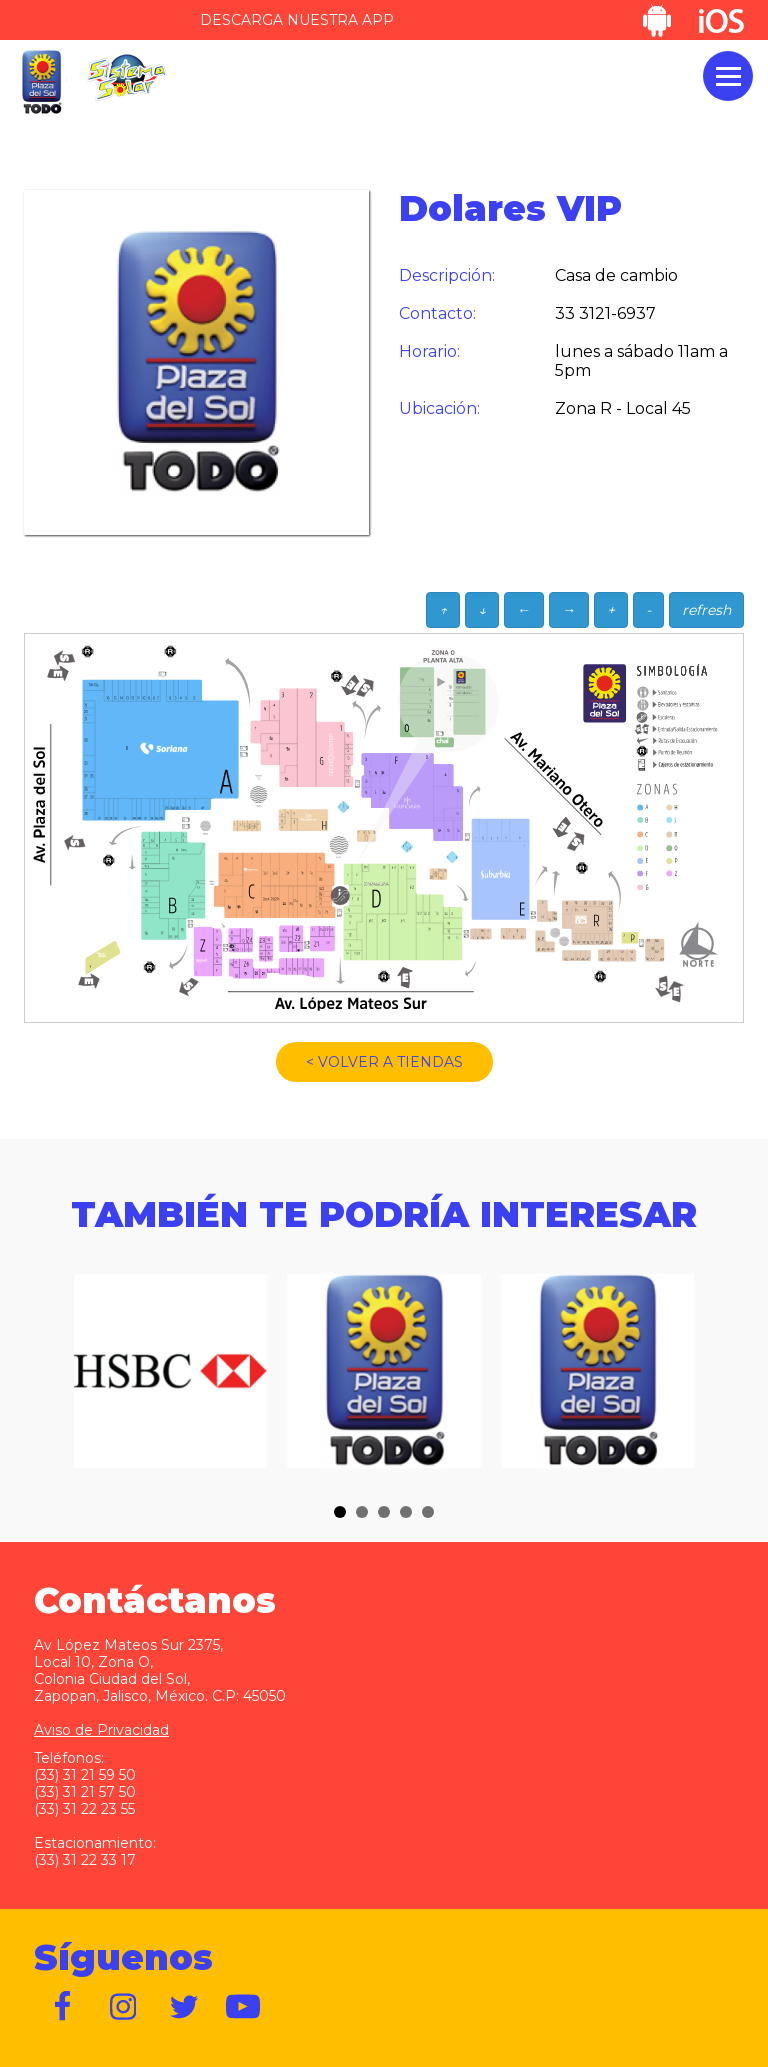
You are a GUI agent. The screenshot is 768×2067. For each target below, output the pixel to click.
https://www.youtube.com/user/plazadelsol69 (244, 2007)
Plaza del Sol (41, 82)
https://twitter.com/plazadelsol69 (184, 2007)
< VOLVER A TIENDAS (384, 1062)
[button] (340, 1512)
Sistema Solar (127, 77)
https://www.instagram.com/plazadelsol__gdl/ (124, 2007)
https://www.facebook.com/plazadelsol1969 (64, 2007)
